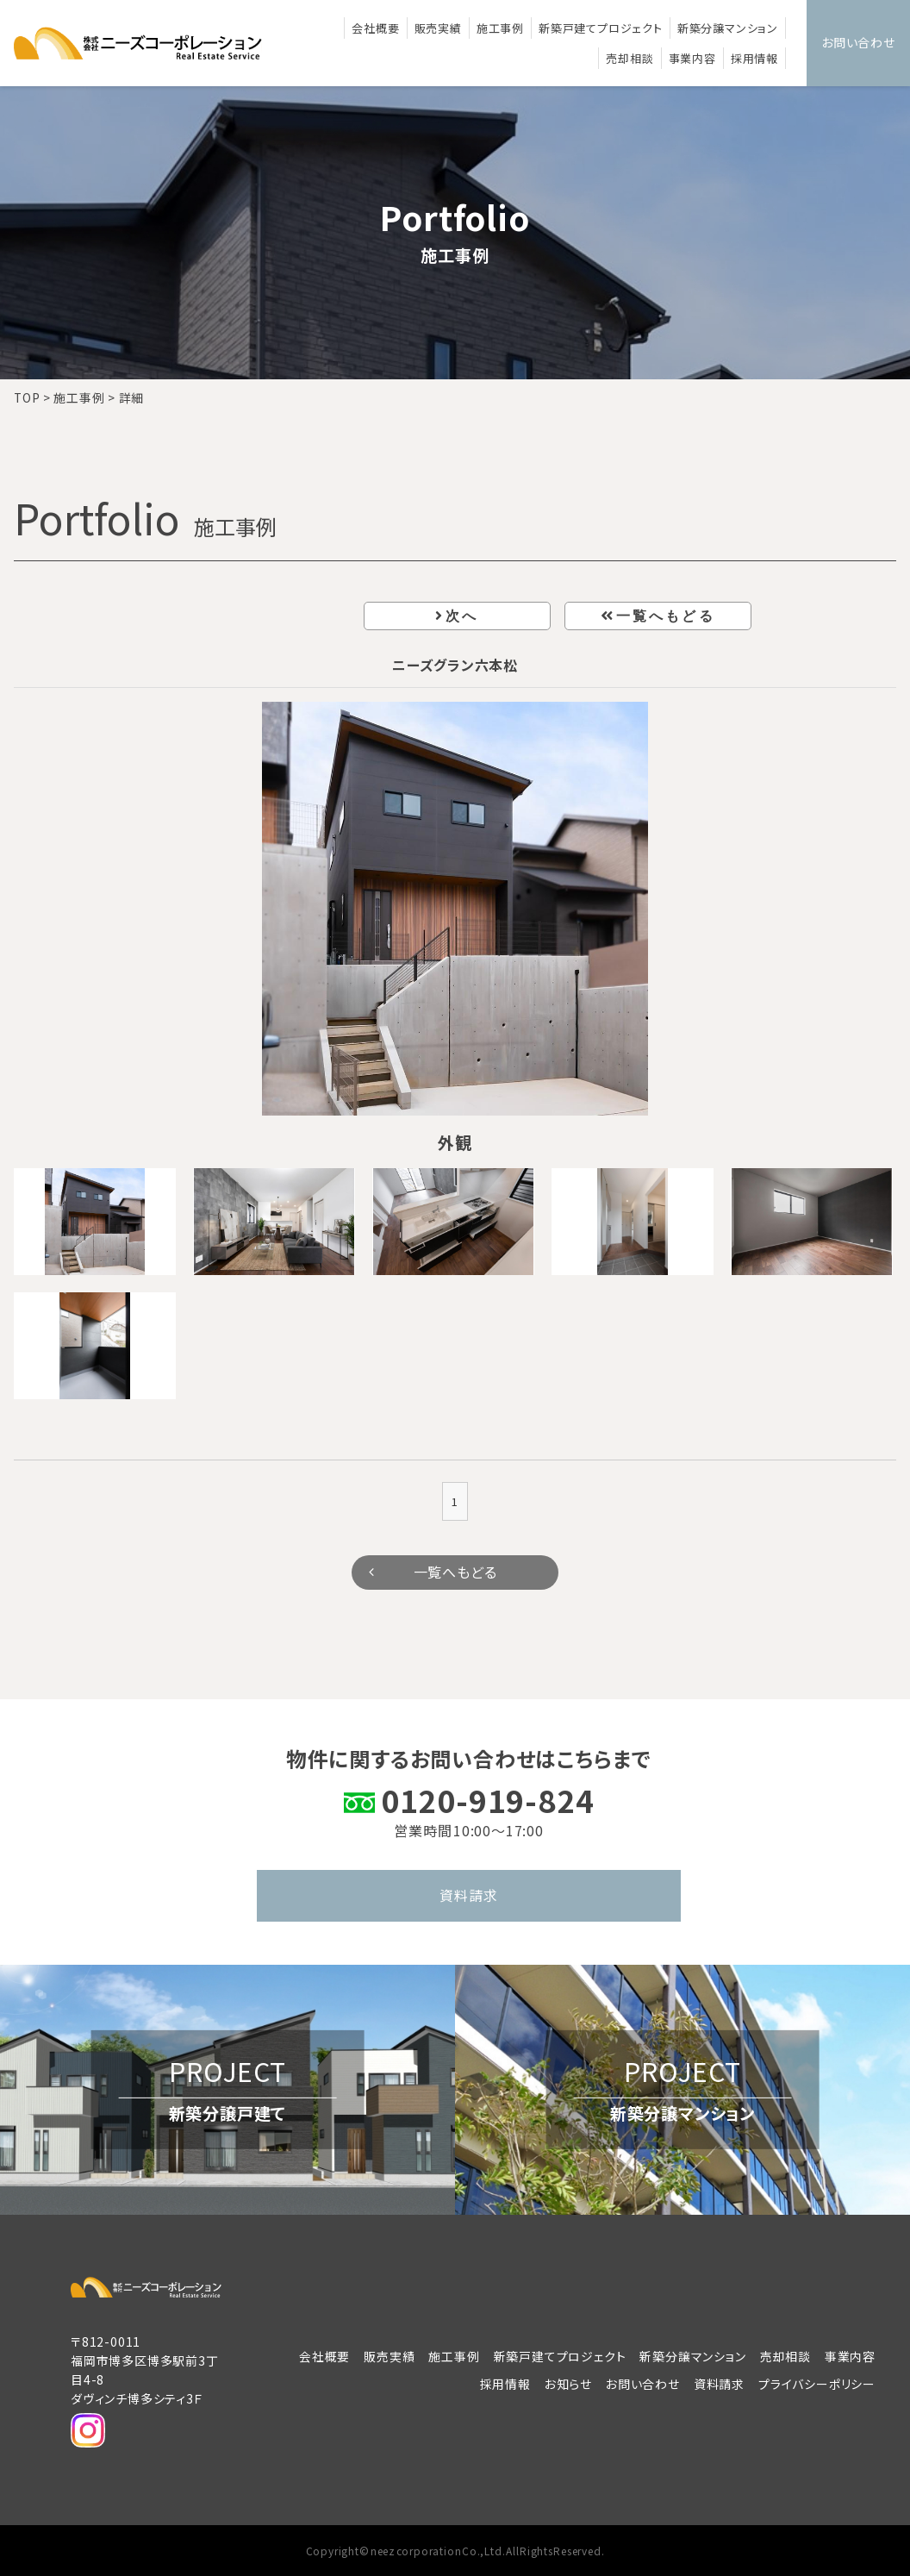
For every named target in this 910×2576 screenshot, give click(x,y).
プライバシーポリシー (817, 2383)
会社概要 (375, 28)
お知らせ (568, 2383)
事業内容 (692, 58)
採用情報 (754, 58)
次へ (462, 616)
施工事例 (500, 28)
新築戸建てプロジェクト (601, 28)
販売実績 (438, 28)
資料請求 (468, 1895)
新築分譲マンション (727, 28)
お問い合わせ (858, 42)
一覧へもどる (665, 616)
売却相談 (629, 58)
